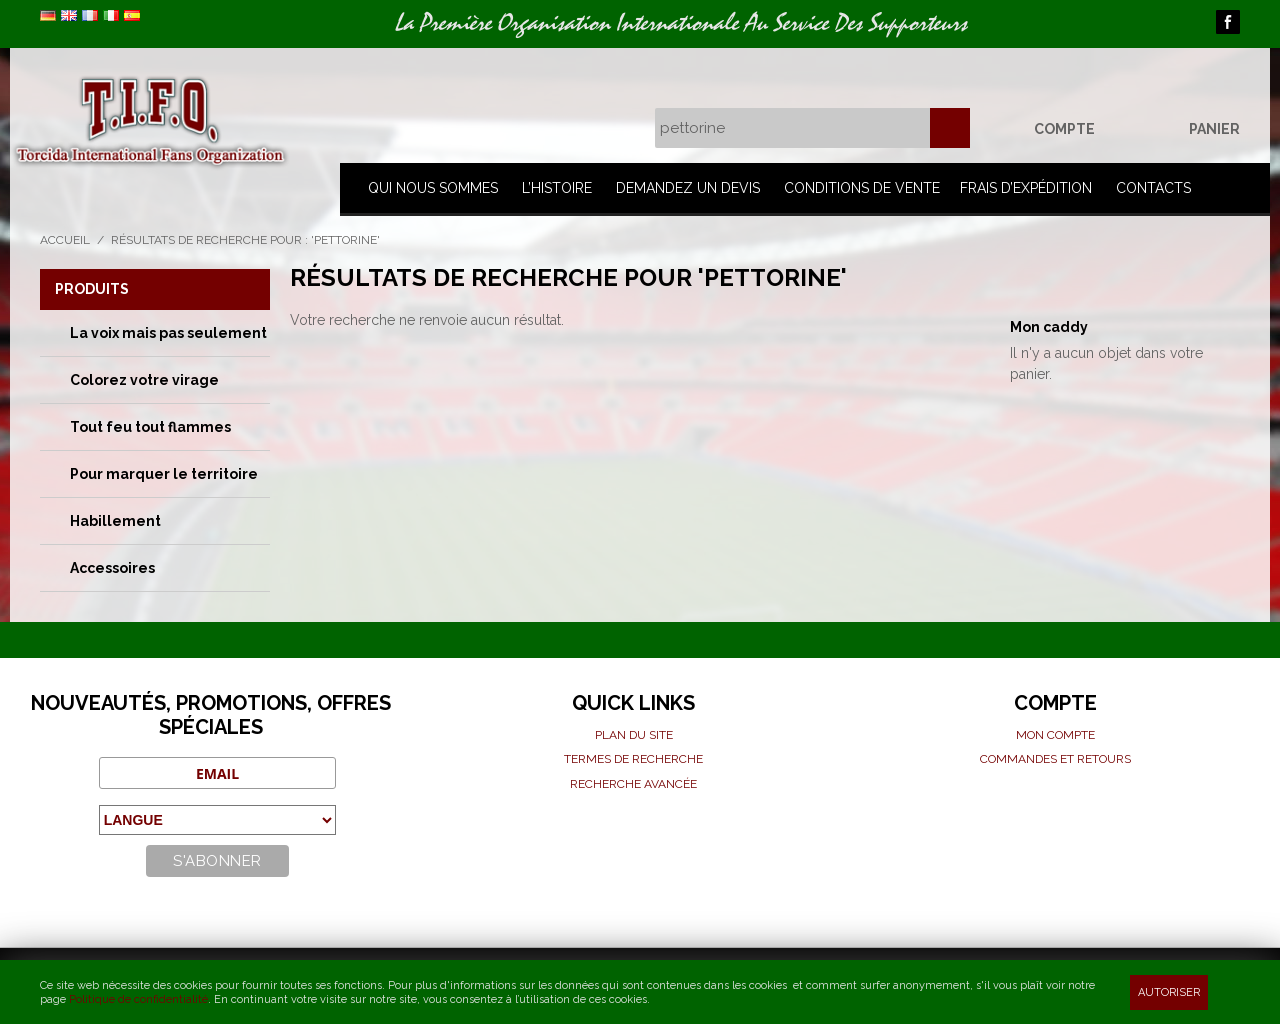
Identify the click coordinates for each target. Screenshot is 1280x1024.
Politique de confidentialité (138, 999)
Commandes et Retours (1055, 759)
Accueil (65, 240)
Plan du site (634, 735)
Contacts (1153, 188)
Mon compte (1055, 735)
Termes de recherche (633, 759)
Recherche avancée (633, 784)
